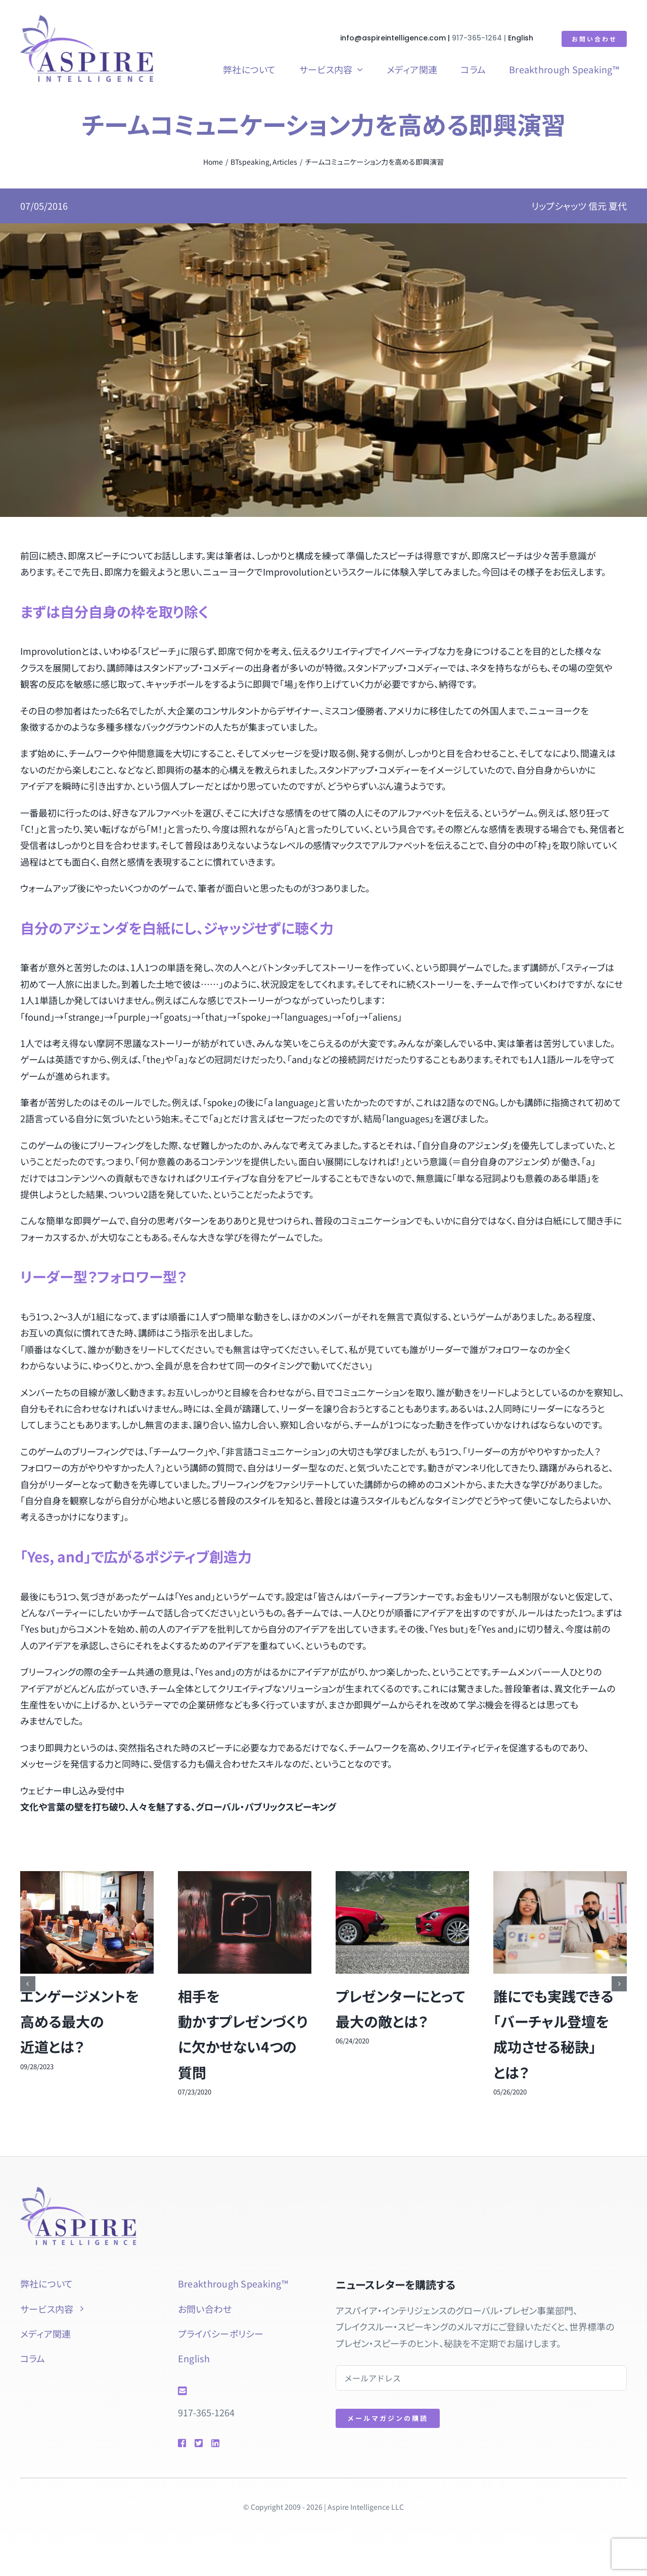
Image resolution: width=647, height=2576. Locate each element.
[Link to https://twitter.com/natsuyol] (198, 2443)
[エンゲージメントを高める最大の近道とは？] (87, 1877)
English (521, 38)
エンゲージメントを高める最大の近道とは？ (79, 2021)
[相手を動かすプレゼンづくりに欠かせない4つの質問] (244, 1877)
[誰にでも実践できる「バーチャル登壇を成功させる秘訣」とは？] (560, 1877)
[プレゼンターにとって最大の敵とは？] (402, 1877)
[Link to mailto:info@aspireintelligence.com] (242, 2391)
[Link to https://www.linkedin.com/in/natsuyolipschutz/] (229, 2443)
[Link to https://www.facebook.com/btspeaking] (181, 2443)
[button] (27, 1983)
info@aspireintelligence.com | (396, 38)
